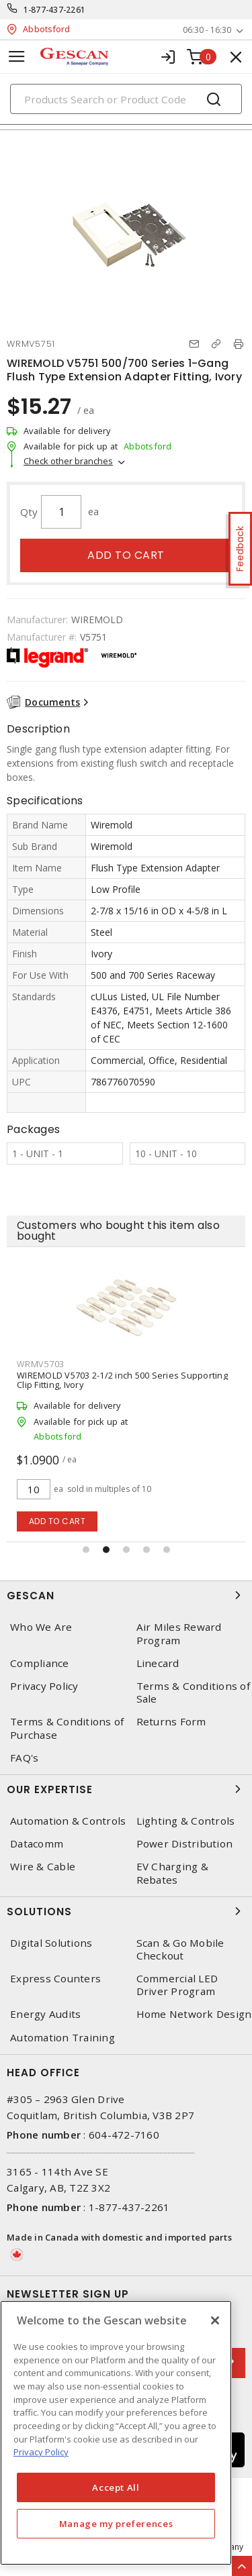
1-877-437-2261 (55, 9)
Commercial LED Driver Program (177, 1985)
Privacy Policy (44, 1686)
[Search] (126, 99)
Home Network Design (194, 2014)
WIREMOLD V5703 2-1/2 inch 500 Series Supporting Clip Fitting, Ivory (122, 1380)
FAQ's (24, 1758)
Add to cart (126, 555)
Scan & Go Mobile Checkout (180, 1949)
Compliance (39, 1663)
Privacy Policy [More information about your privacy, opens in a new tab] (41, 2452)
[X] (215, 2320)
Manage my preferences (116, 2524)
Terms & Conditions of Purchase (67, 1728)
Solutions (126, 1911)
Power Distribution (184, 1843)
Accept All (116, 2487)
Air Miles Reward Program (179, 1633)
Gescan (126, 1595)
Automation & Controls (68, 1821)
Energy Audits (45, 2014)
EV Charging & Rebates (172, 1873)
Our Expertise (126, 1789)
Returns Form (171, 1721)
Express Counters (55, 1978)
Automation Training (62, 2037)
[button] (86, 1549)
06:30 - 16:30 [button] (207, 30)
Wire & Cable (42, 1866)
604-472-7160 (124, 2134)
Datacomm (36, 1843)
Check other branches (68, 461)
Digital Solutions (51, 1943)
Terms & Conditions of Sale (193, 1692)
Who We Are (41, 1627)
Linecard (157, 1663)
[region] (116, 2432)
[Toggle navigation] (17, 57)
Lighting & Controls (185, 1821)
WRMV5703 (41, 1364)
